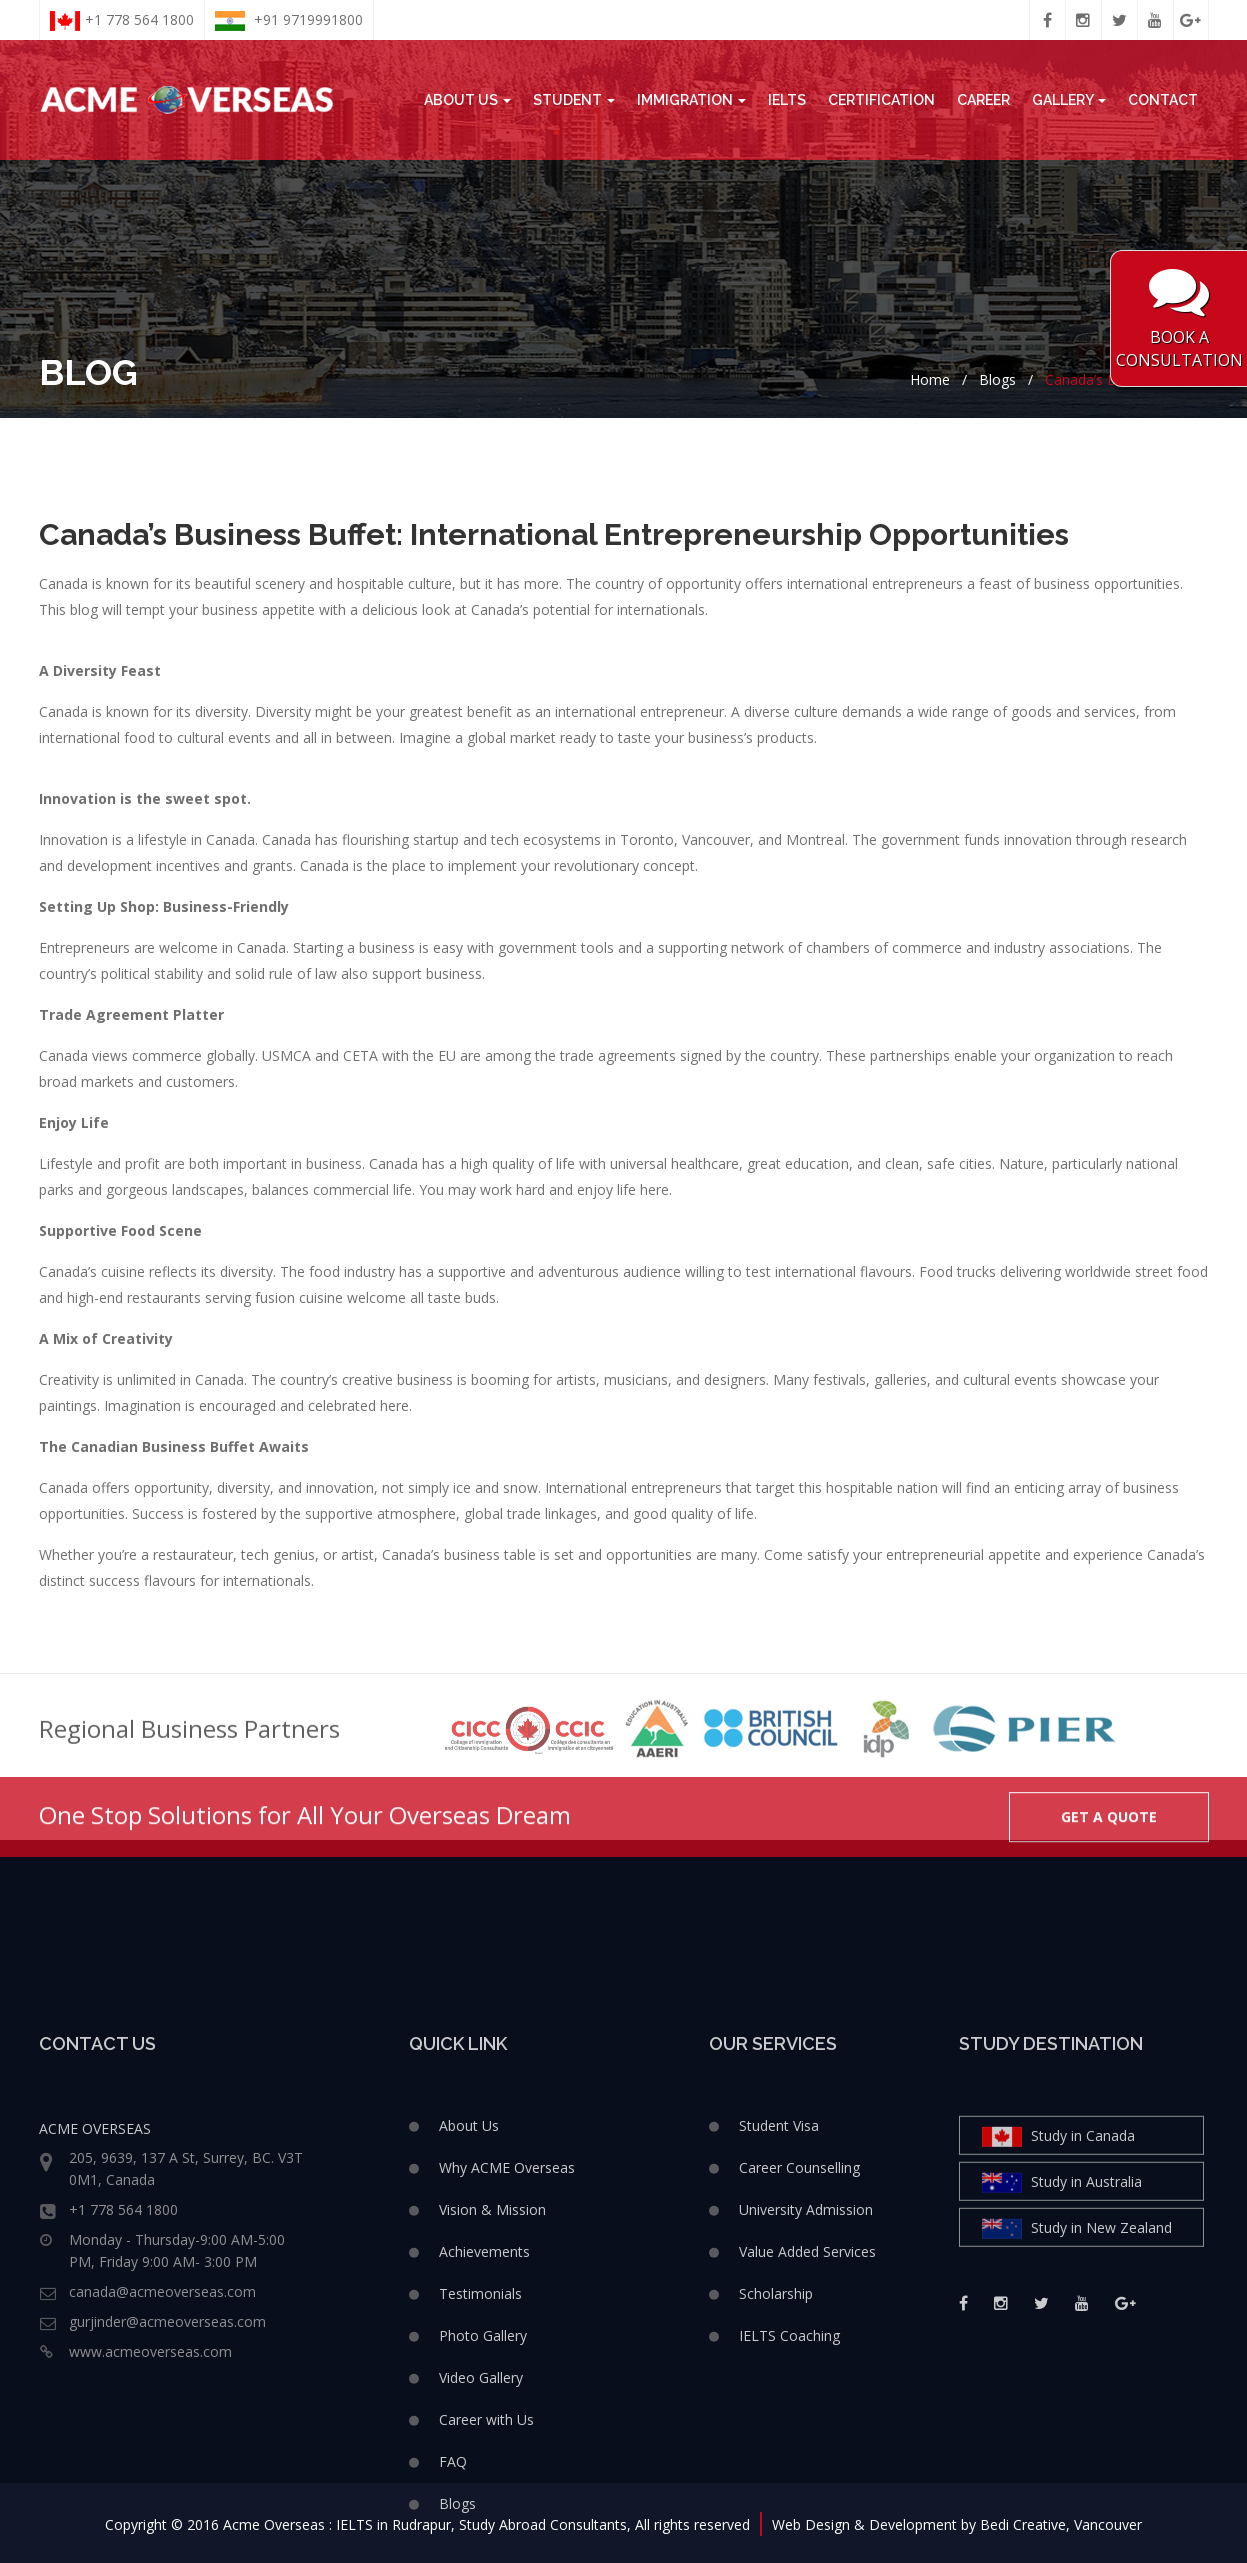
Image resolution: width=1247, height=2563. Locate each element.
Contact (1163, 100)
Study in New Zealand (1077, 2398)
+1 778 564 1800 (122, 20)
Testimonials (480, 2463)
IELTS (787, 100)
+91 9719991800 (289, 20)
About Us (467, 100)
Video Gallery (481, 2547)
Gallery (1069, 100)
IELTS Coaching (789, 2505)
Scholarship (776, 2463)
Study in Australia (1062, 2352)
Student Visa (779, 2295)
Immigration (691, 100)
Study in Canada (1058, 2306)
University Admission (806, 2379)
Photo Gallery (483, 2505)
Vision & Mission (492, 2379)
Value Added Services (807, 2421)
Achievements (484, 2421)
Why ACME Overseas (507, 2337)
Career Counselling (799, 2337)
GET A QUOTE (1109, 1843)
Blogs (997, 379)
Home (930, 379)
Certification (881, 100)
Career (983, 100)
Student (574, 100)
